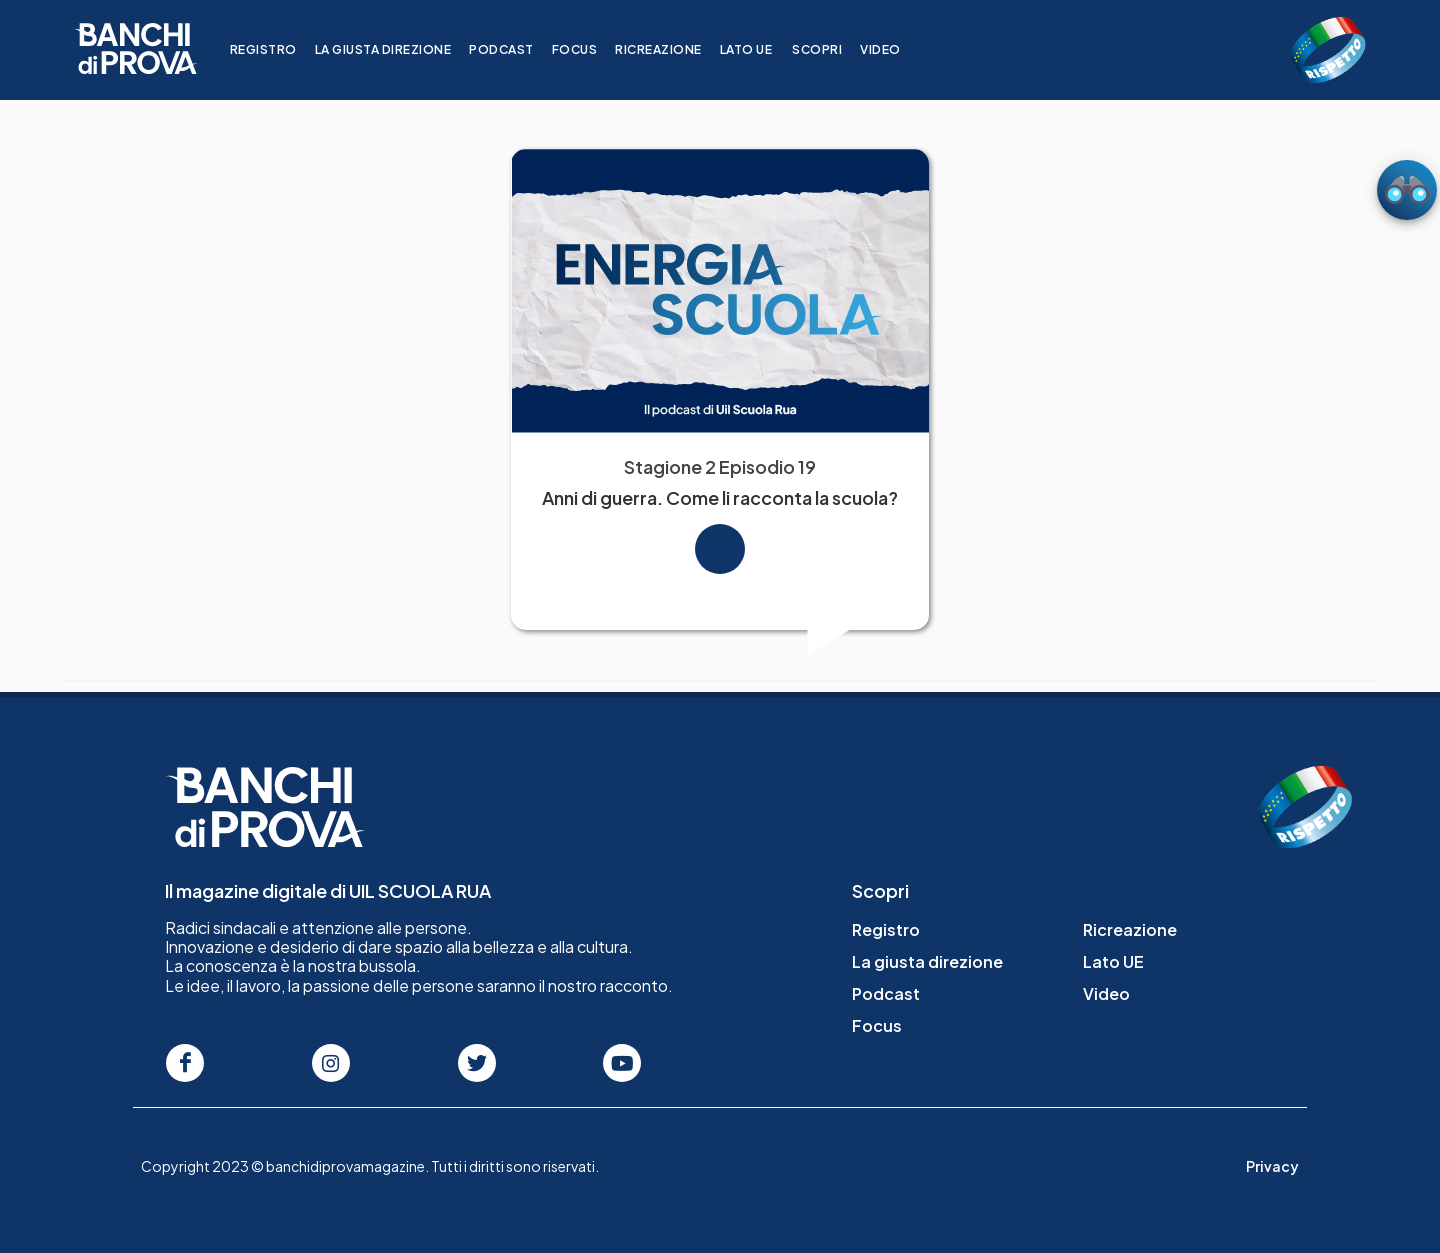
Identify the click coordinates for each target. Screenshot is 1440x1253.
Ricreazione (670, 49)
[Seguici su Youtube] (622, 1063)
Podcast (513, 49)
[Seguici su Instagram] (331, 1063)
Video (892, 49)
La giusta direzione (395, 49)
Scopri (829, 49)
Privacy (1272, 1166)
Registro (275, 49)
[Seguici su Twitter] (477, 1063)
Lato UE (758, 49)
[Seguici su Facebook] (185, 1063)
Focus (587, 49)
